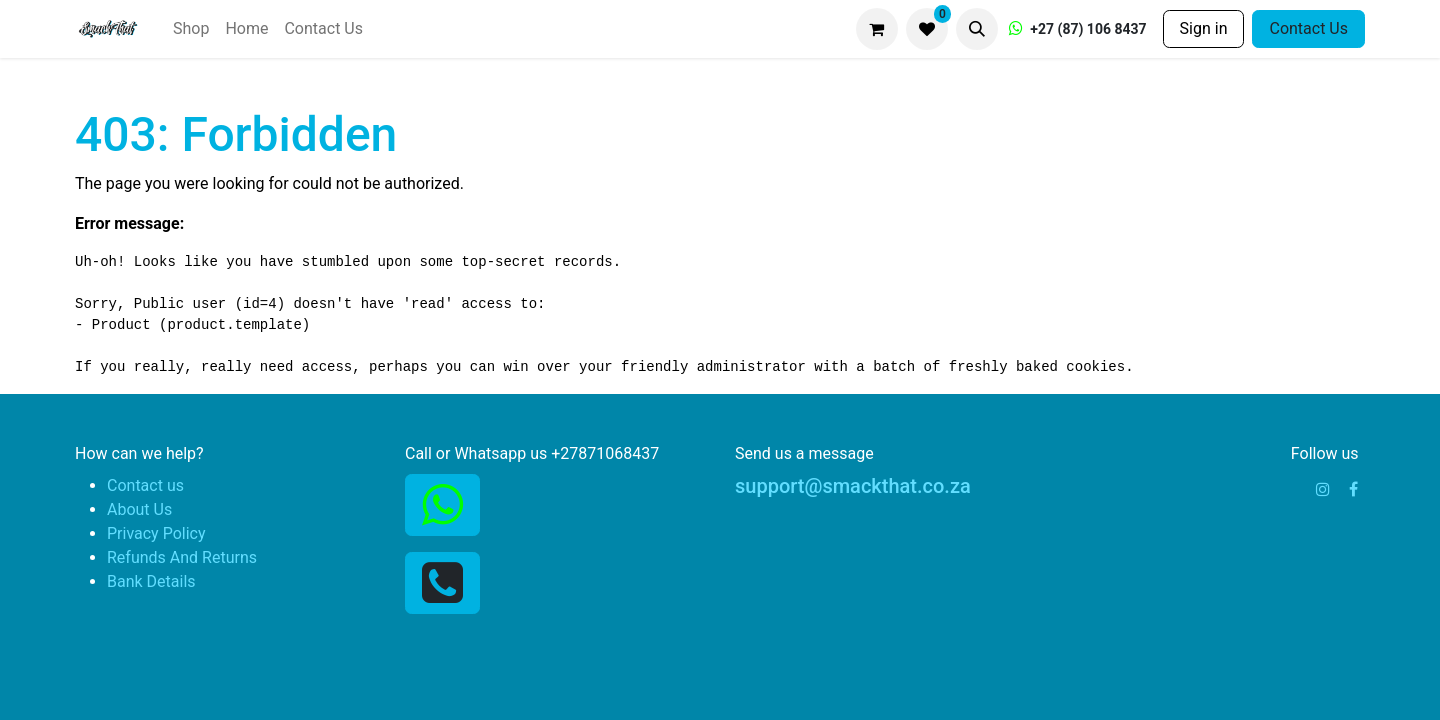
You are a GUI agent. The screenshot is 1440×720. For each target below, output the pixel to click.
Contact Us (1308, 28)
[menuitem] (191, 29)
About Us (139, 509)
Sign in (1204, 28)
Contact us (145, 485)
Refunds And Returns (182, 557)
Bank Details (151, 581)
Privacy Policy (156, 533)
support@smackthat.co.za (853, 486)
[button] (977, 29)
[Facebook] (1353, 489)
